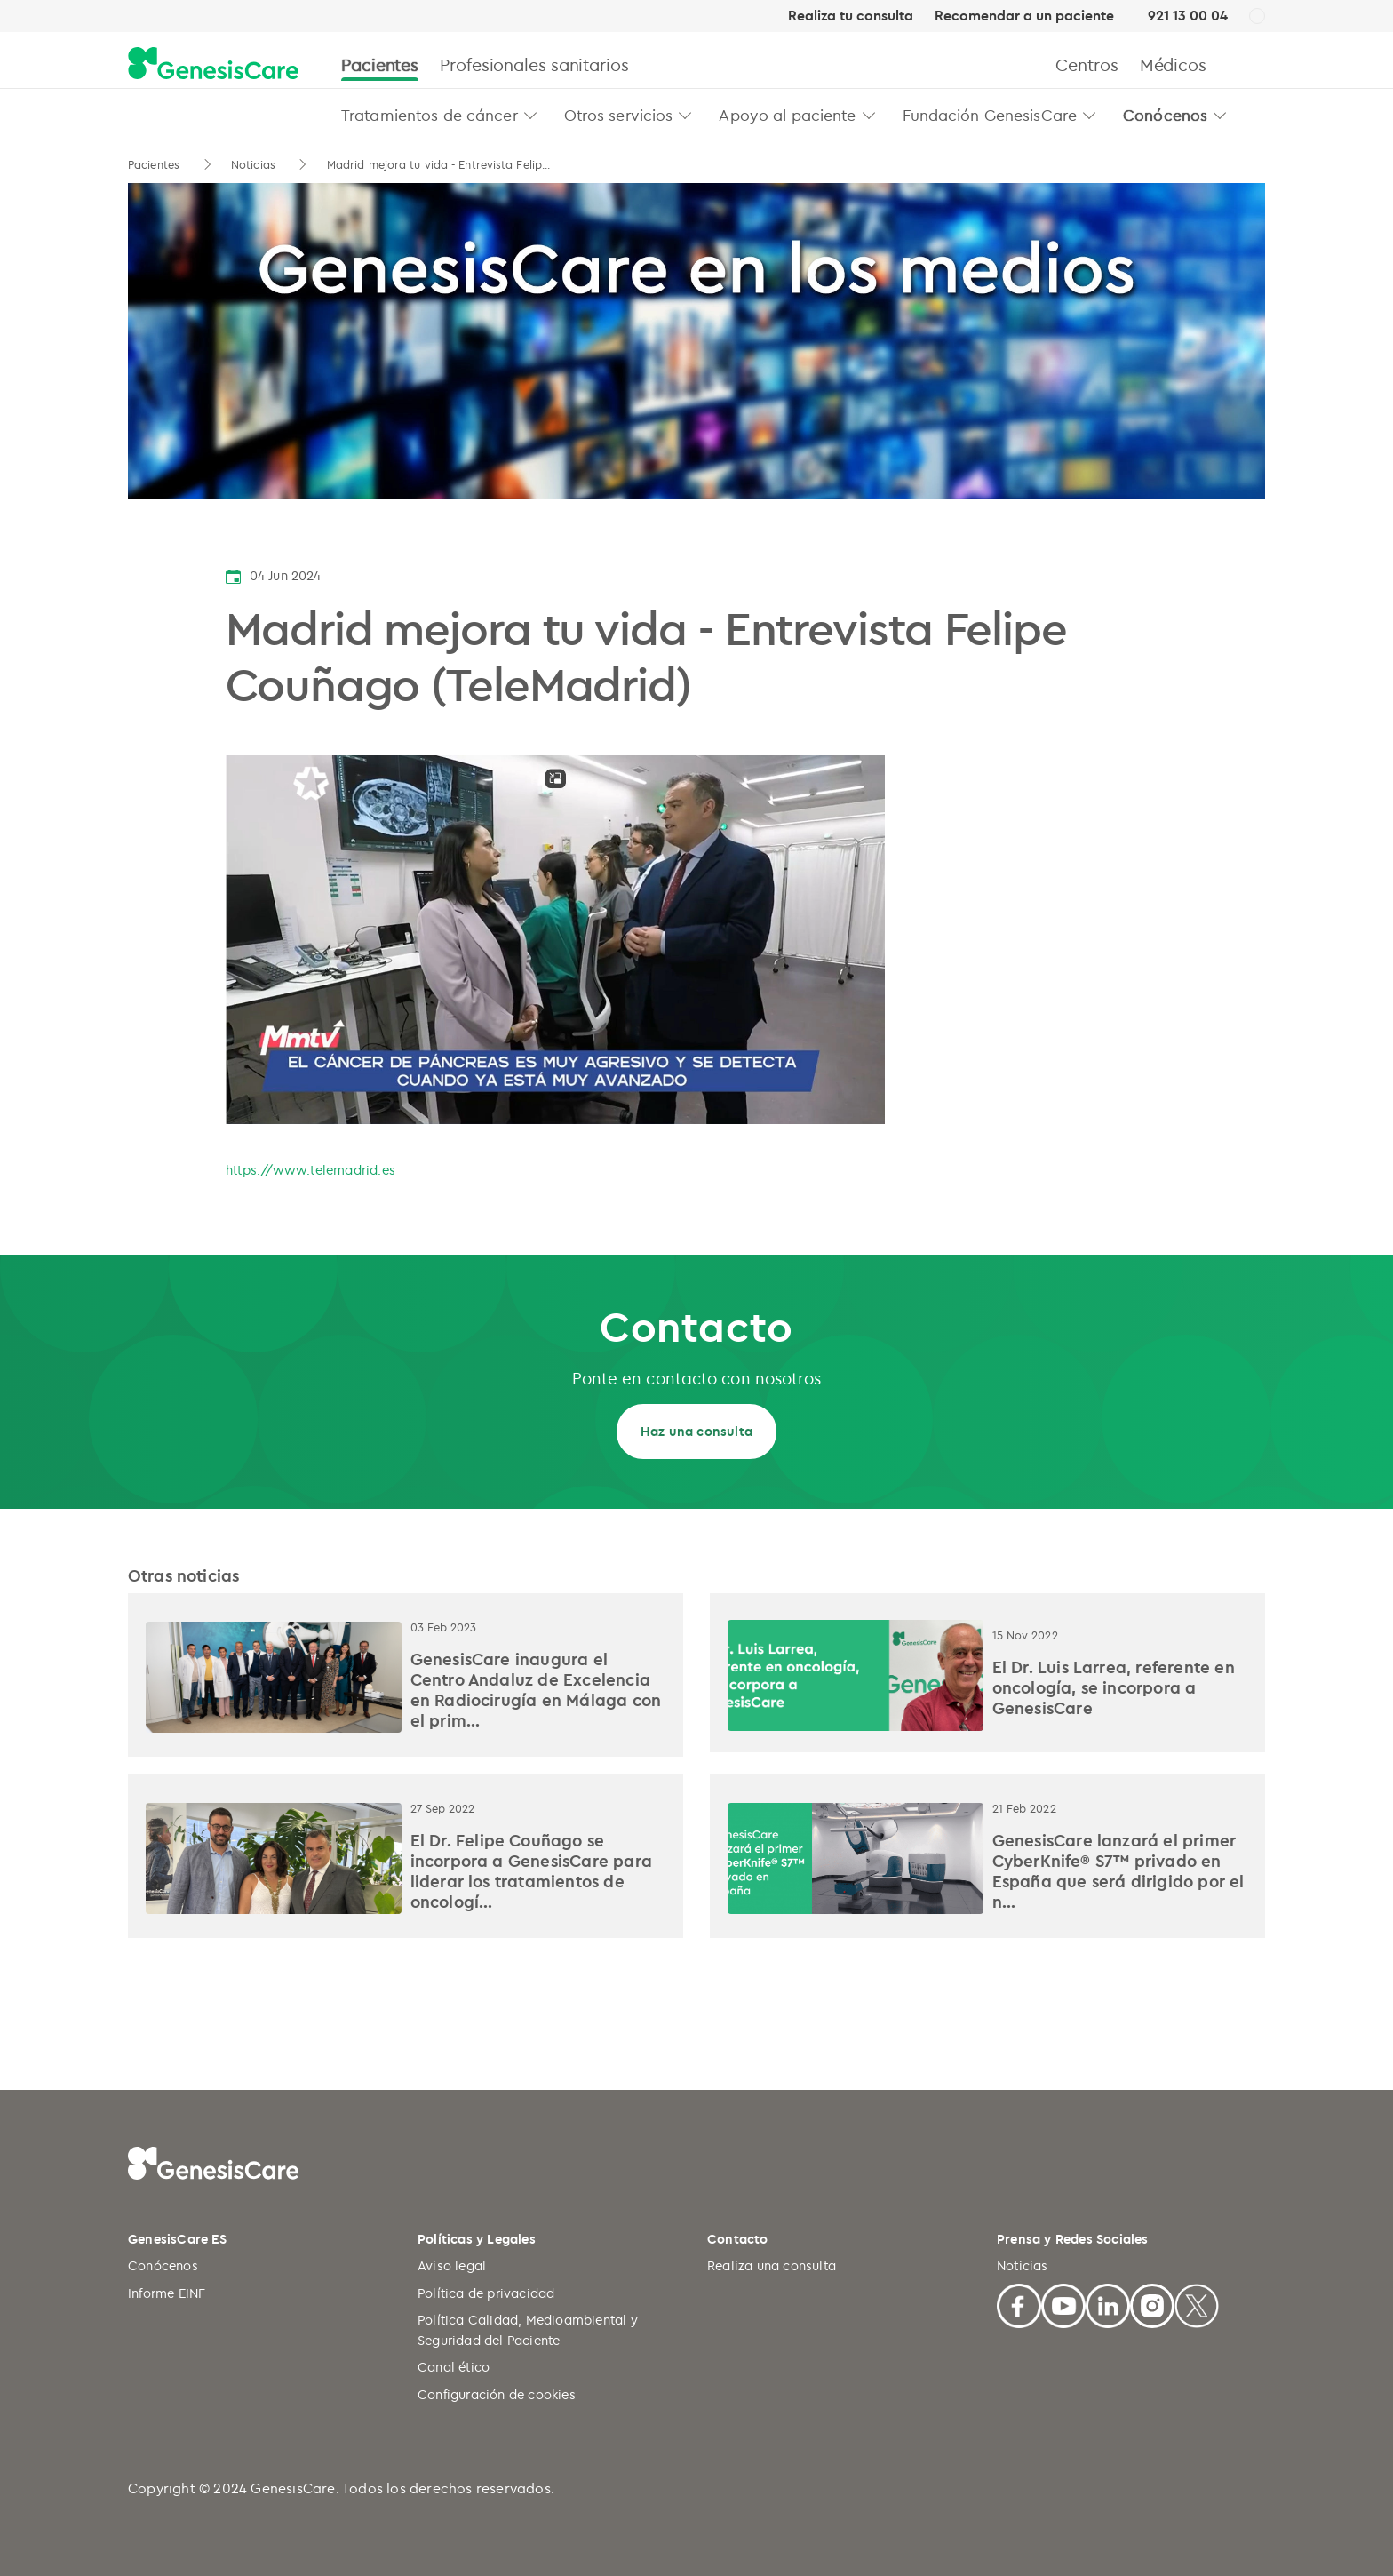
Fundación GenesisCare (990, 114)
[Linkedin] (1108, 2302)
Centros (1086, 64)
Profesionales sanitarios (534, 64)
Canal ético (454, 2366)
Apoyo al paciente (787, 114)
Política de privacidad (486, 2293)
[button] (530, 115)
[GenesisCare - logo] (213, 64)
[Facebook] (1019, 2302)
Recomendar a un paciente (1024, 16)
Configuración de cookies (497, 2394)
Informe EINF (166, 2293)
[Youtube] (1063, 2302)
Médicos (1173, 64)
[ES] (1257, 17)
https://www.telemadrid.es (310, 1169)
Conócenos (1165, 114)
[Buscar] (1257, 64)
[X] (1196, 2302)
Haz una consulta (696, 1431)
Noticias (255, 164)
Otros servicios (618, 114)
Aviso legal (452, 2265)
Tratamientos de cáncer (429, 114)
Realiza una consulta (771, 2265)
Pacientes (379, 64)
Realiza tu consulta (850, 16)
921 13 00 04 (1188, 15)
